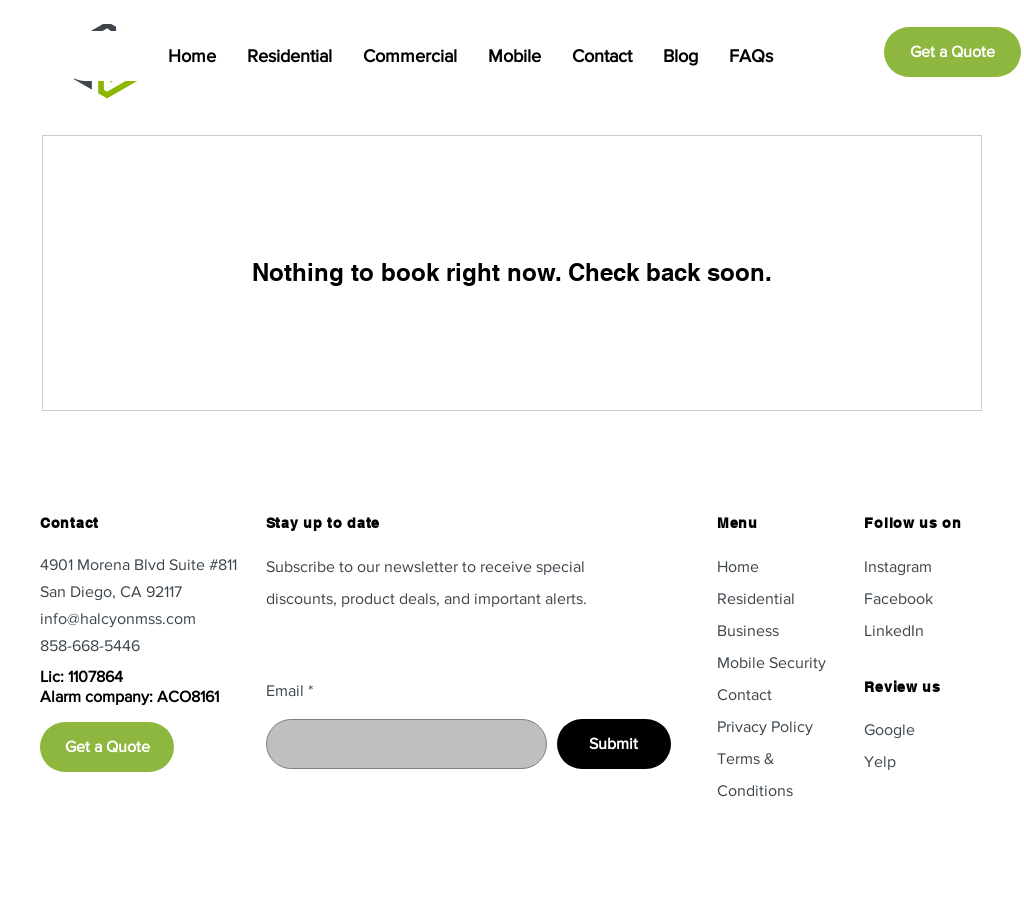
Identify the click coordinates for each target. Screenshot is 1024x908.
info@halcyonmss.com (118, 618)
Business (748, 630)
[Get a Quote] (952, 52)
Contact (744, 694)
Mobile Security (771, 662)
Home (738, 566)
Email (285, 691)
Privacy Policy (765, 726)
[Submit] (614, 744)
